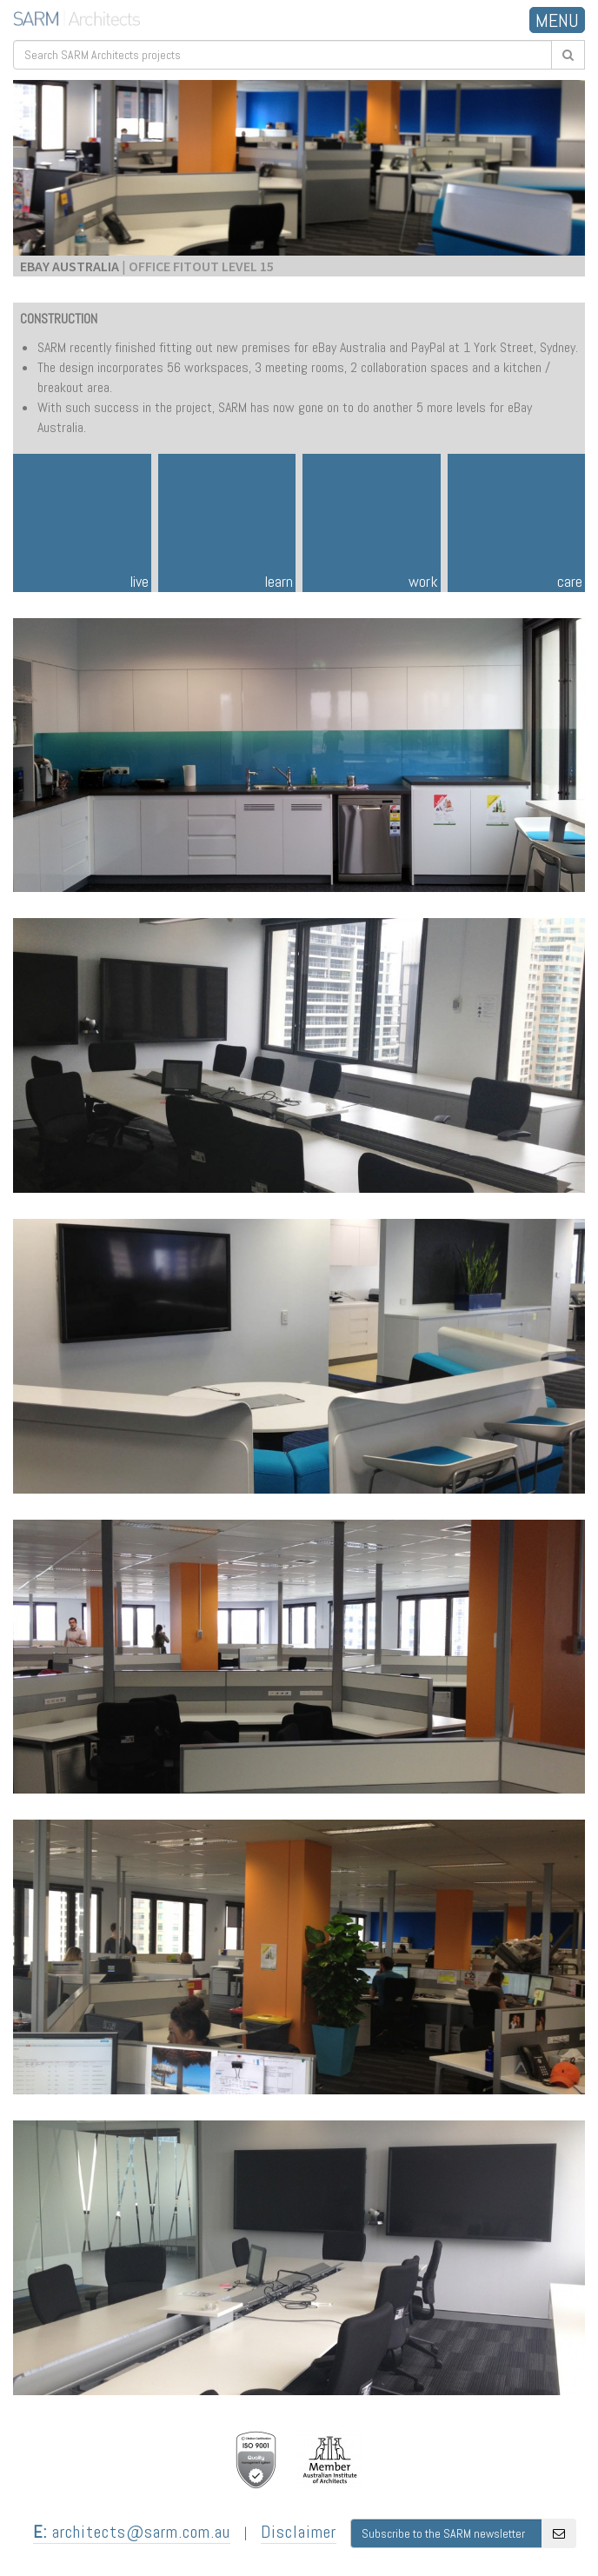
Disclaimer (298, 2531)
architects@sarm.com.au (131, 2531)
